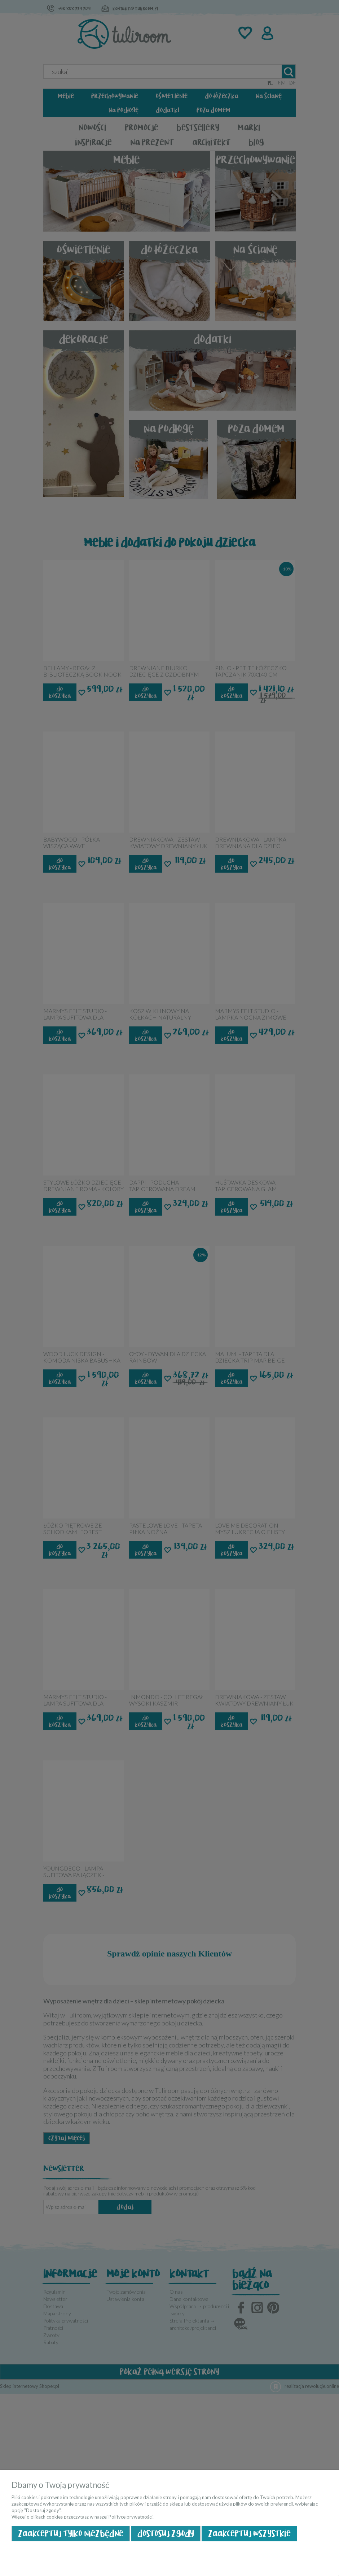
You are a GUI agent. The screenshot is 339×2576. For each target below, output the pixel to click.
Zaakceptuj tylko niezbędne (70, 2533)
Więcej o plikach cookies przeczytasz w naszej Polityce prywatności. (83, 2517)
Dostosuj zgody (165, 2533)
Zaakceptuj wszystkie (249, 2533)
